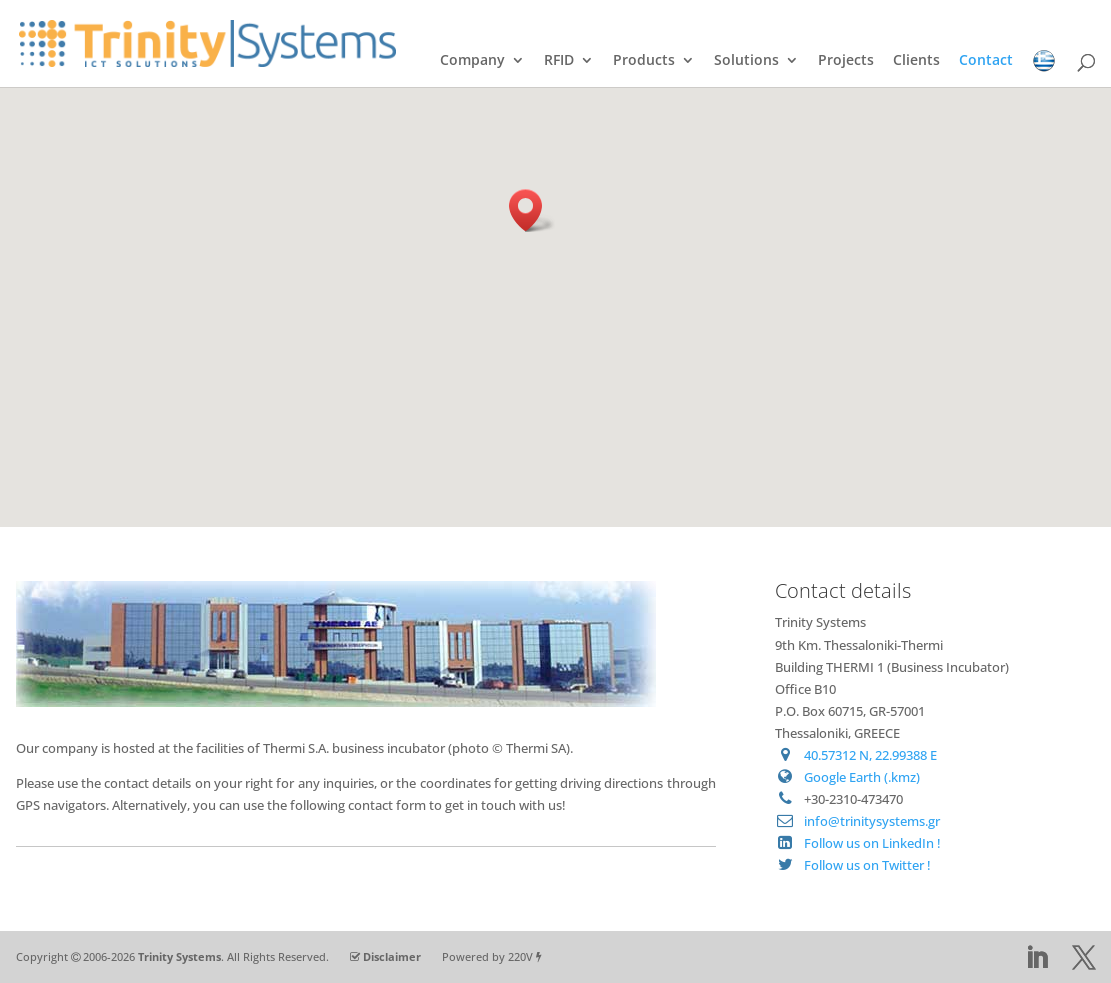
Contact (986, 61)
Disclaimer (392, 956)
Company (472, 61)
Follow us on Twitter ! (867, 865)
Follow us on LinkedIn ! (872, 843)
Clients (916, 61)
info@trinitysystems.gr (872, 821)
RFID (559, 61)
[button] (532, 210)
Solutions (746, 61)
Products (644, 61)
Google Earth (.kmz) (862, 777)
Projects (846, 61)
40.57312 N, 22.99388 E (870, 755)
